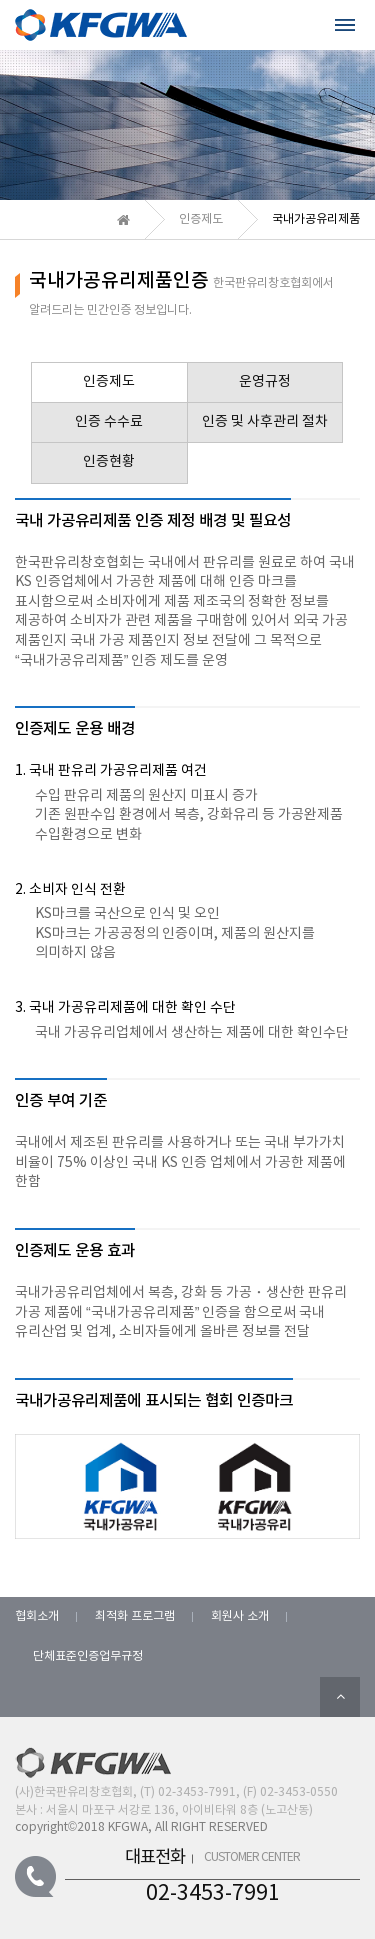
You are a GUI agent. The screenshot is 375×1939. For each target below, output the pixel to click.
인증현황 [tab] (109, 462)
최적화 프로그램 (135, 1616)
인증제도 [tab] (109, 382)
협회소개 (37, 1616)
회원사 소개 (240, 1616)
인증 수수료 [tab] (109, 422)
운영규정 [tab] (265, 382)
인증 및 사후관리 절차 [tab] (265, 422)
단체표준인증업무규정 (88, 1656)
